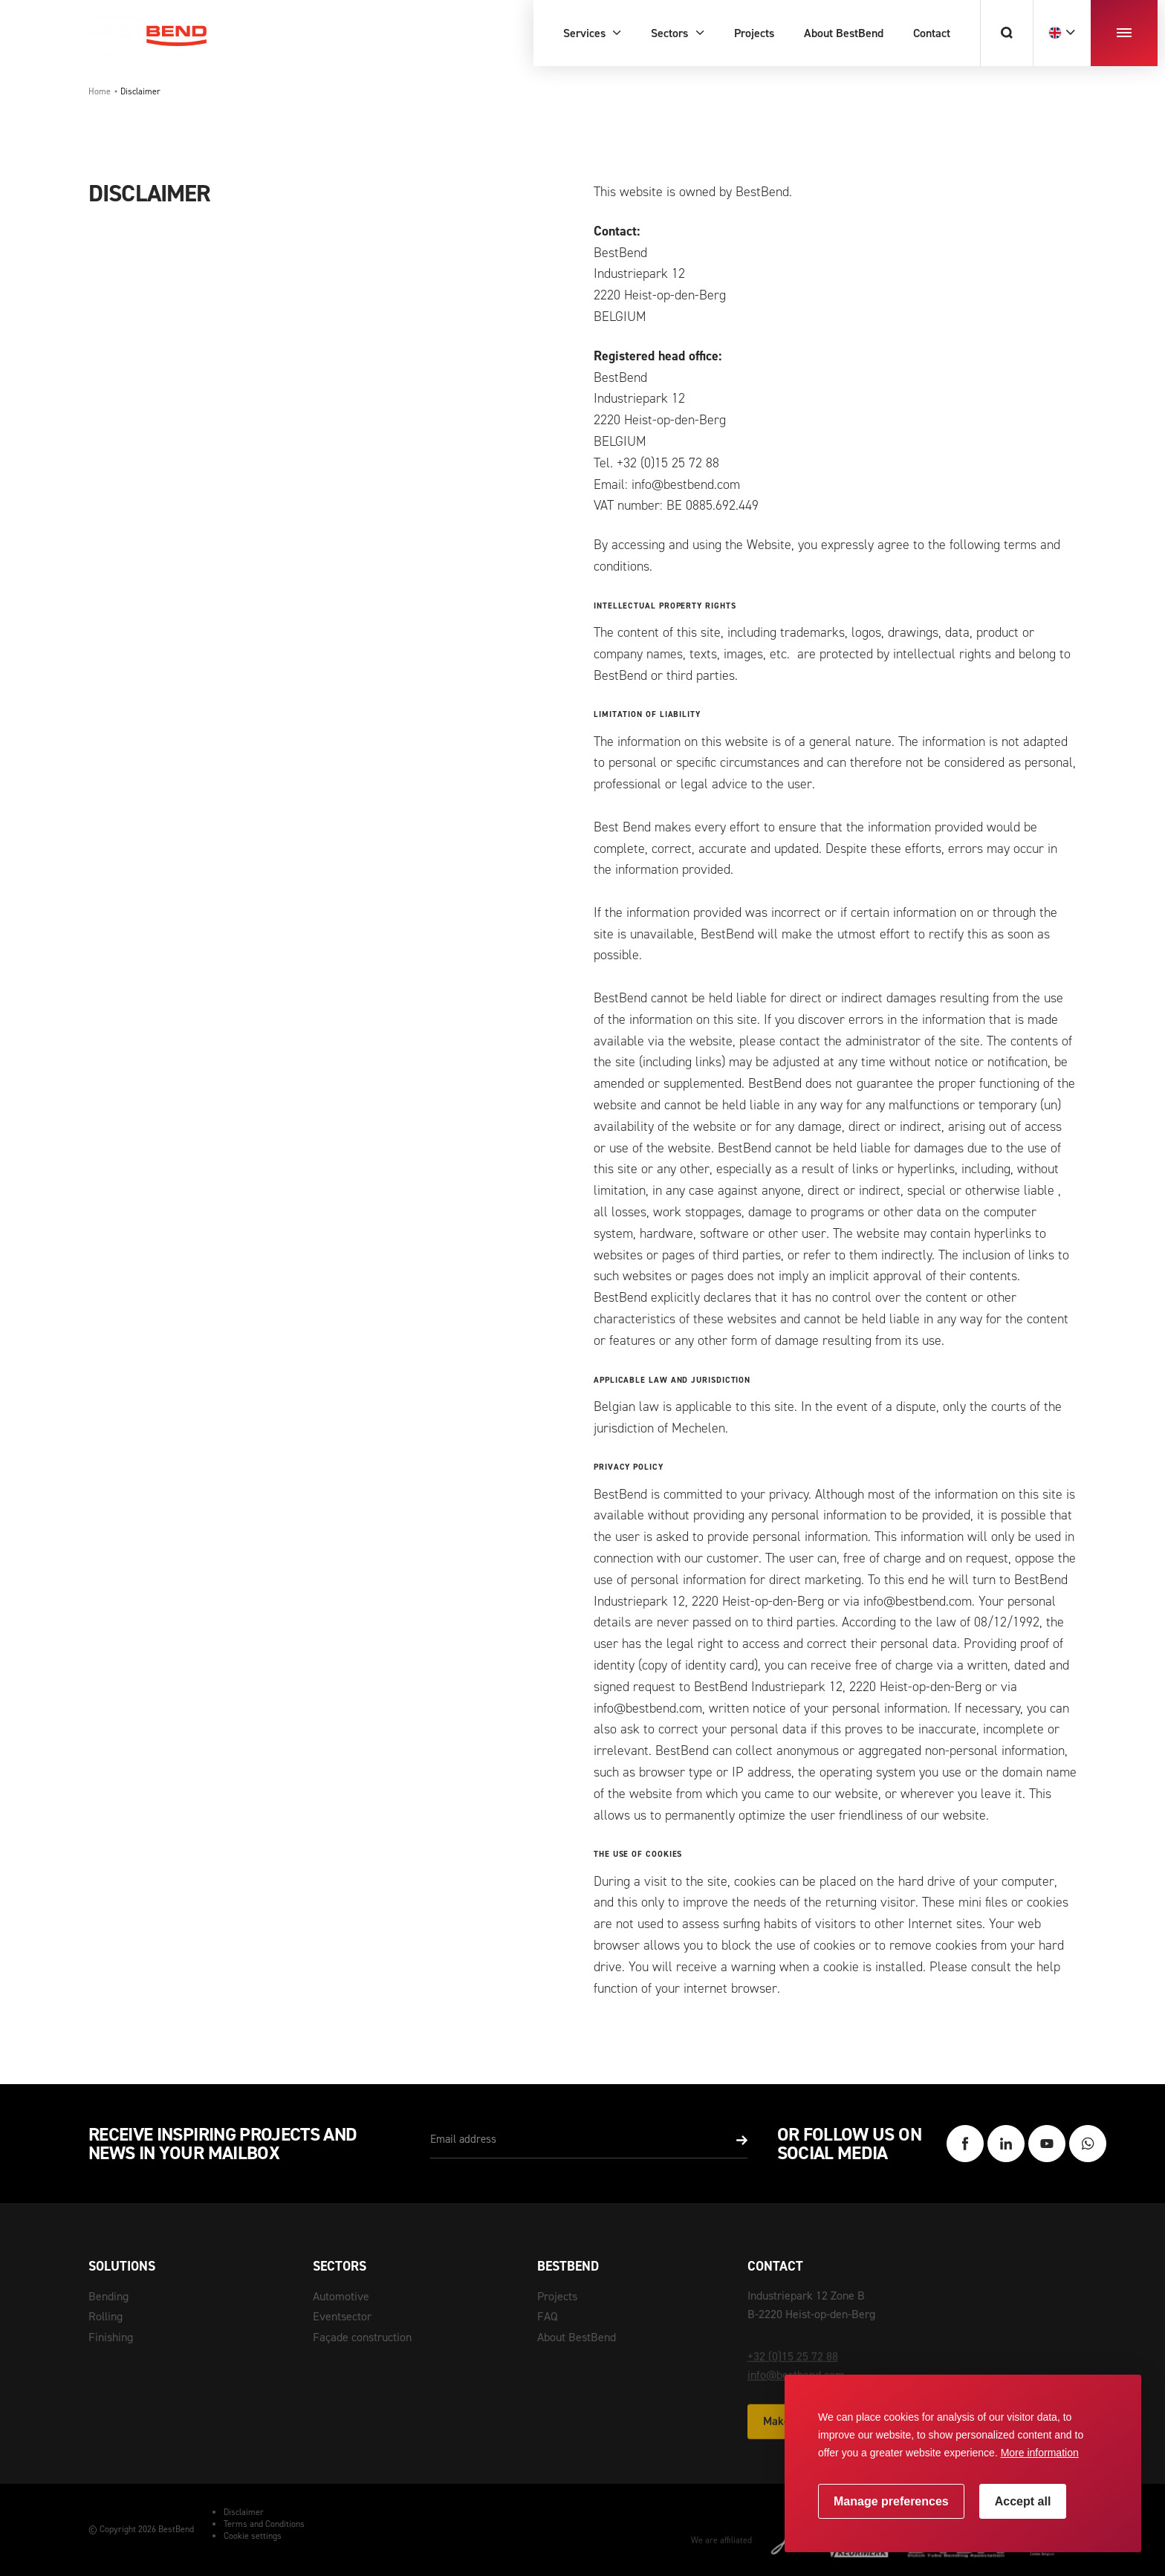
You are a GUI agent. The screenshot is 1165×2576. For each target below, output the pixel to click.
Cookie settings (253, 2536)
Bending (108, 2296)
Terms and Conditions (264, 2524)
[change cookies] (891, 2501)
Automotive (341, 2296)
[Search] (1006, 33)
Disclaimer (244, 2512)
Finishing (110, 2337)
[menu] (1124, 33)
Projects (557, 2296)
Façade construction (362, 2337)
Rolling (105, 2316)
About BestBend (576, 2337)
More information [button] (1040, 2453)
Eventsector (342, 2316)
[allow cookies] (1023, 2501)
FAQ (547, 2316)
